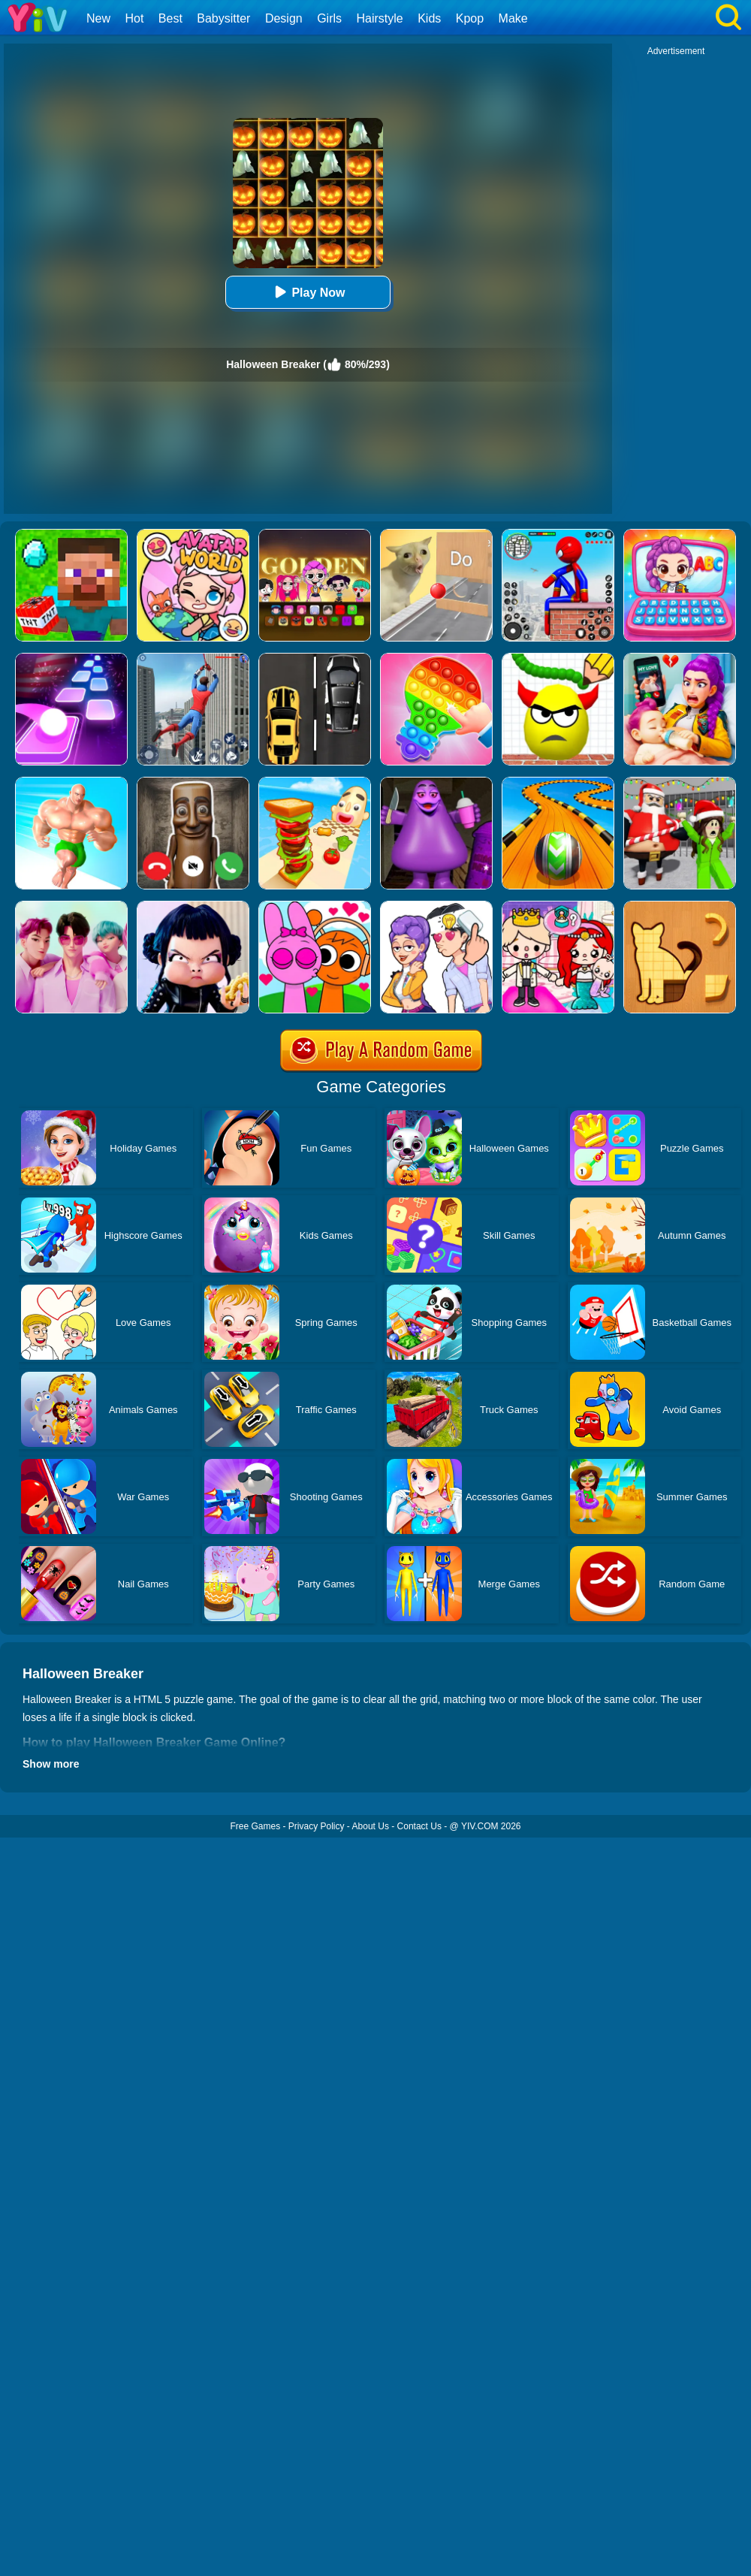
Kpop (470, 18)
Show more (51, 1764)
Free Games (255, 1826)
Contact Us (419, 1826)
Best (170, 18)
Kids (429, 18)
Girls (329, 18)
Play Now (307, 291)
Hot (134, 18)
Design (284, 18)
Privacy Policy (316, 1826)
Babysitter (223, 18)
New (98, 18)
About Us (370, 1826)
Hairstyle (380, 18)
